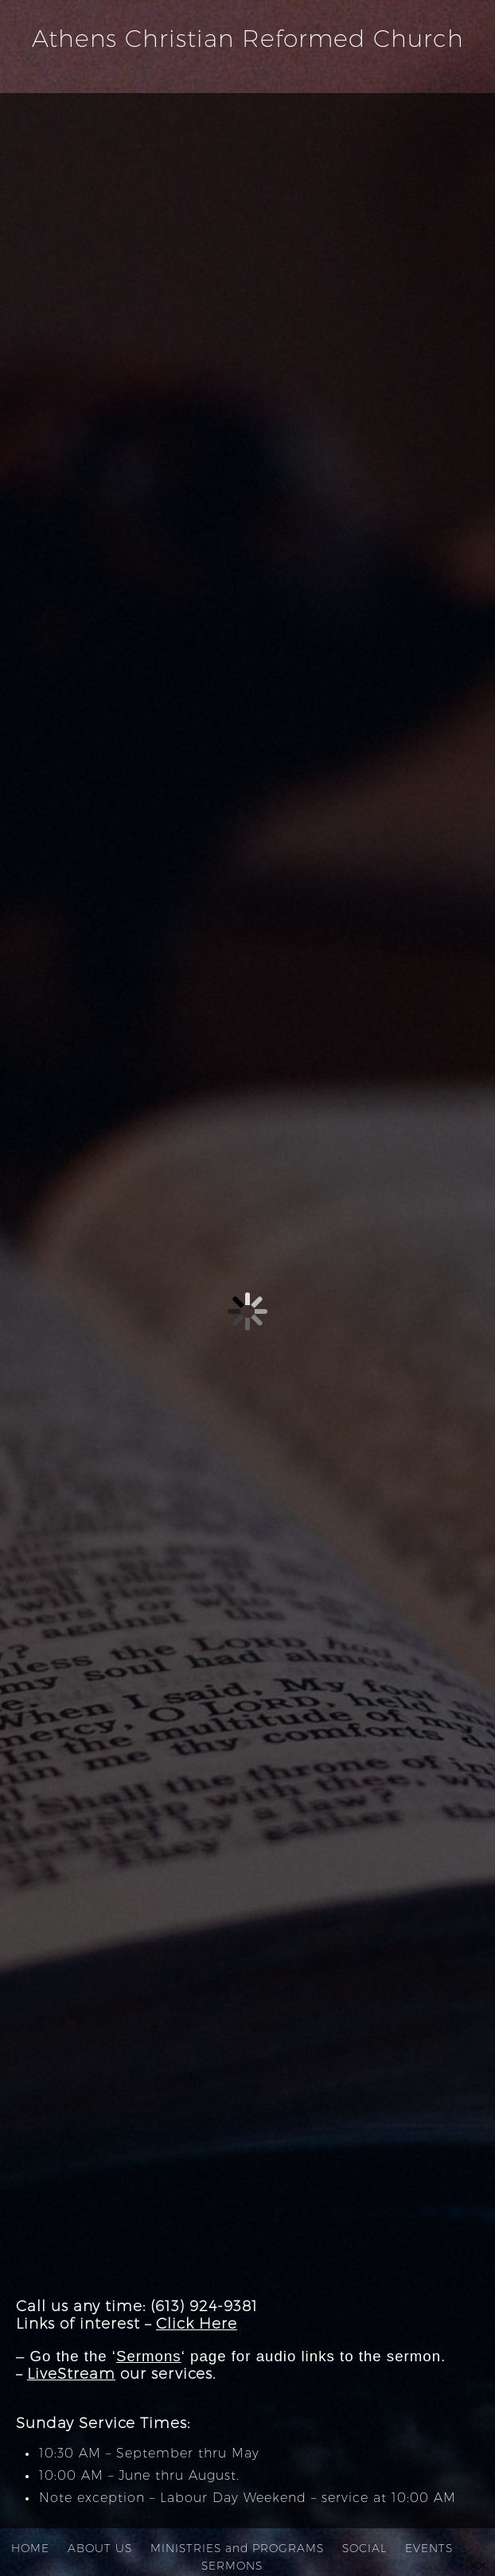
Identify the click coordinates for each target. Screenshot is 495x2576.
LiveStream (71, 2373)
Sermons (148, 2356)
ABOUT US (100, 2548)
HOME (30, 2548)
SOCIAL (364, 2548)
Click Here (196, 2323)
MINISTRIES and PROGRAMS (237, 2548)
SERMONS (232, 2566)
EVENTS (429, 2548)
